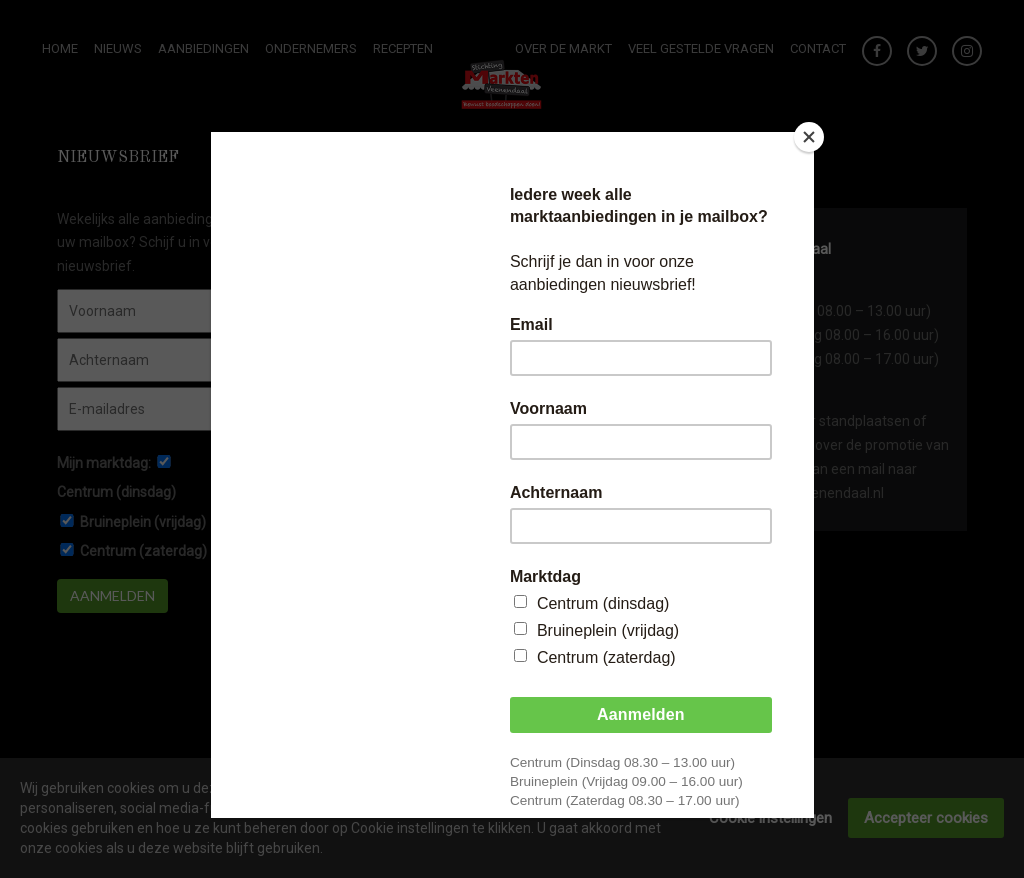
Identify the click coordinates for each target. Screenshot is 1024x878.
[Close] (809, 137)
